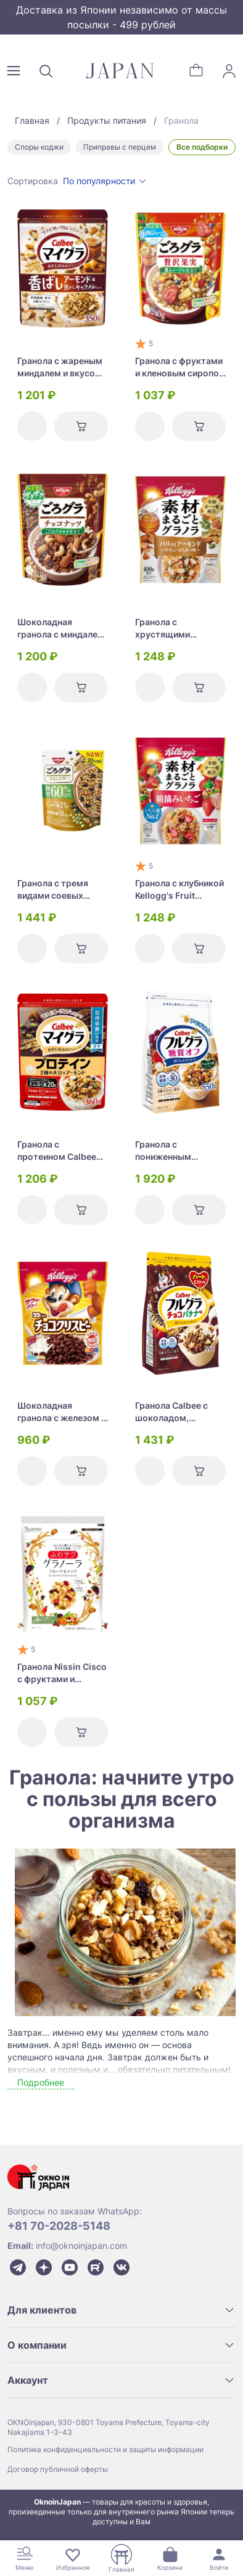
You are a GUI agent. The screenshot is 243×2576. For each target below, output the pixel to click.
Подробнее (40, 2082)
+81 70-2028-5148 (58, 2225)
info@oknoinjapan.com (81, 2245)
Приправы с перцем (119, 147)
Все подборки (202, 147)
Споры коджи (39, 147)
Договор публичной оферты (57, 2469)
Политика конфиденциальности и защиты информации (105, 2449)
